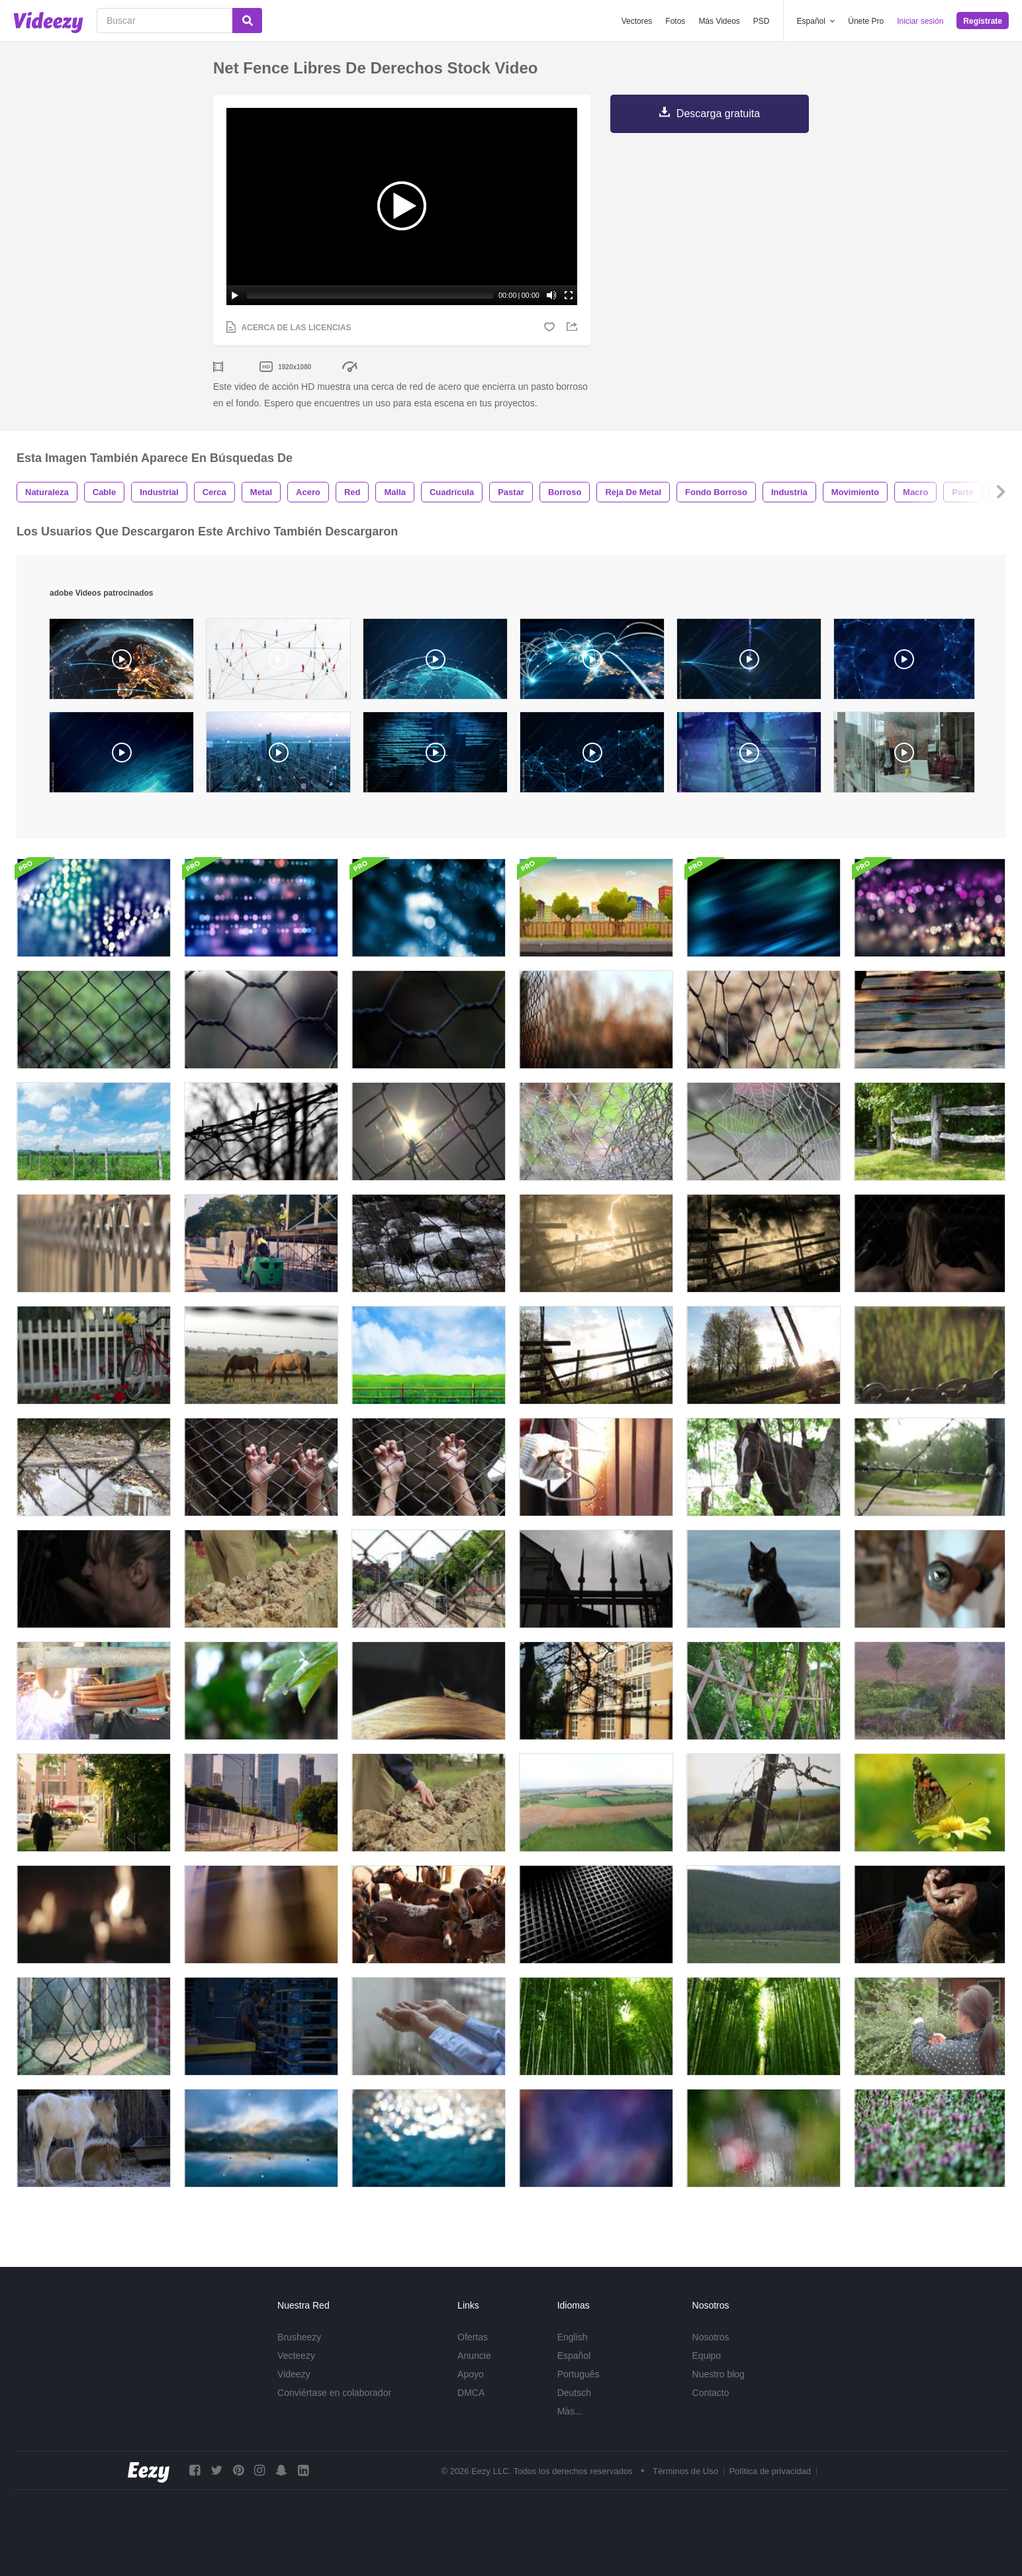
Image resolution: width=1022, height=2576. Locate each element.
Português (578, 2374)
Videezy (293, 2374)
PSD (761, 21)
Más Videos (718, 21)
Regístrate (982, 21)
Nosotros (710, 2337)
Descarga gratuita (718, 113)
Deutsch (574, 2392)
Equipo (706, 2355)
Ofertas (472, 2337)
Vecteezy (296, 2355)
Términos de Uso (685, 2471)
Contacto (710, 2392)
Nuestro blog (718, 2374)
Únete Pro (866, 21)
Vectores (637, 21)
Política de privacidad (770, 2471)
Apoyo (470, 2374)
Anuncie (474, 2355)
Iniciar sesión (920, 21)
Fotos (675, 21)
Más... (569, 2411)
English (572, 2337)
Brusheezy (299, 2337)
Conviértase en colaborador (334, 2392)
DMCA (471, 2392)
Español (574, 2355)
